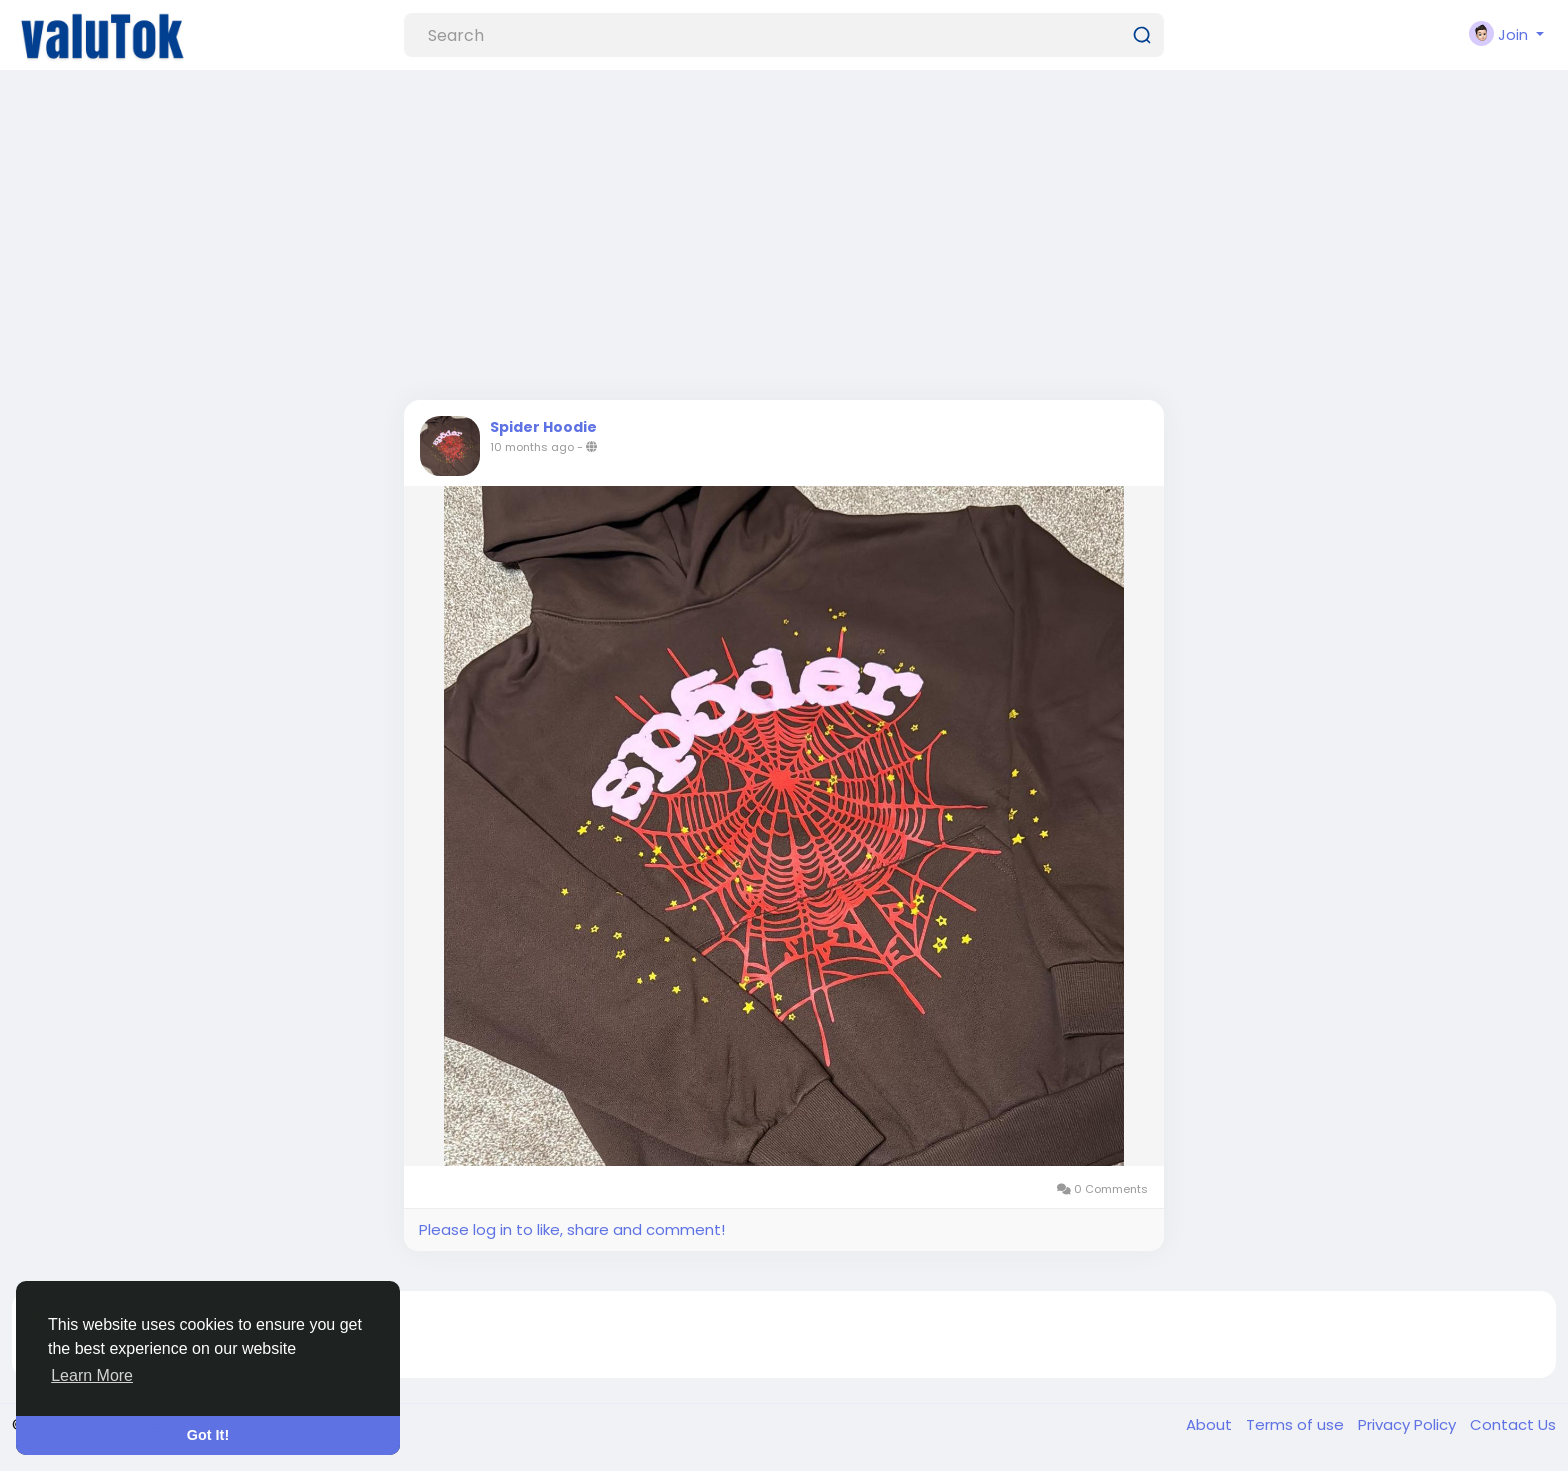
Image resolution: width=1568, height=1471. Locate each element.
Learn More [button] (92, 1375)
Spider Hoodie (543, 427)
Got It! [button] (208, 1435)
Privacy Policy (1409, 1424)
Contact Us (1513, 1424)
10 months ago (532, 447)
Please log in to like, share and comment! (572, 1229)
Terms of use (1297, 1424)
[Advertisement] (784, 240)
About (1211, 1424)
